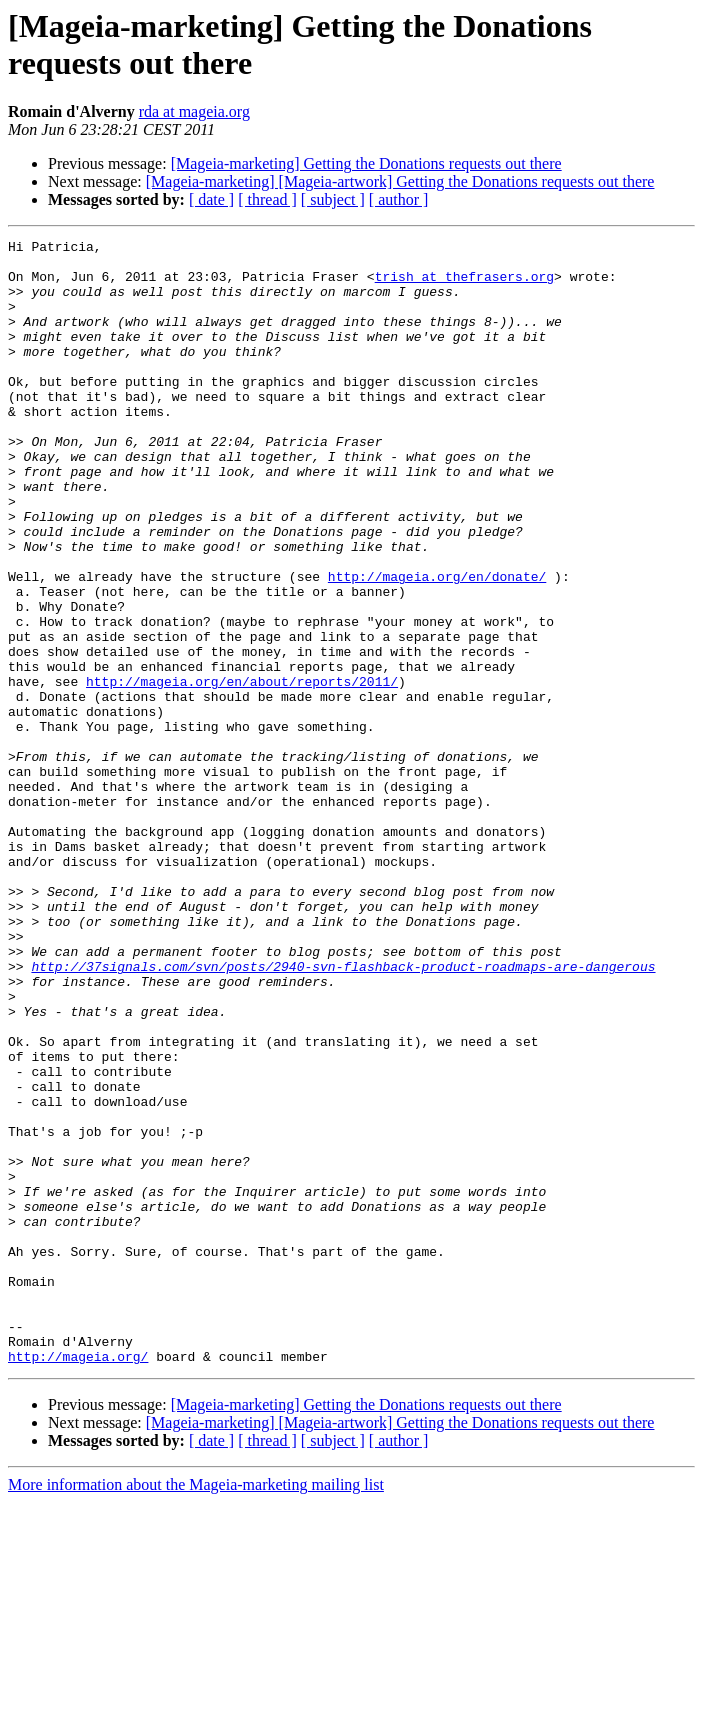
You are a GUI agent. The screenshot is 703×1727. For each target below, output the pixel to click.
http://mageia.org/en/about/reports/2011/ (242, 771)
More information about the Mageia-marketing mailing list (196, 1709)
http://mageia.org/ (78, 1581)
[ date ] (211, 199)
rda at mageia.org (194, 111)
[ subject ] (333, 199)
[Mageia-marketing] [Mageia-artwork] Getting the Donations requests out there (400, 181)
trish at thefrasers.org (464, 285)
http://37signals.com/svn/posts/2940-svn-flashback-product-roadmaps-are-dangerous (343, 1113)
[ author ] (399, 199)
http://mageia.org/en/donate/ (437, 645)
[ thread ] (267, 199)
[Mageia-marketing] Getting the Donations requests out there (366, 163)
